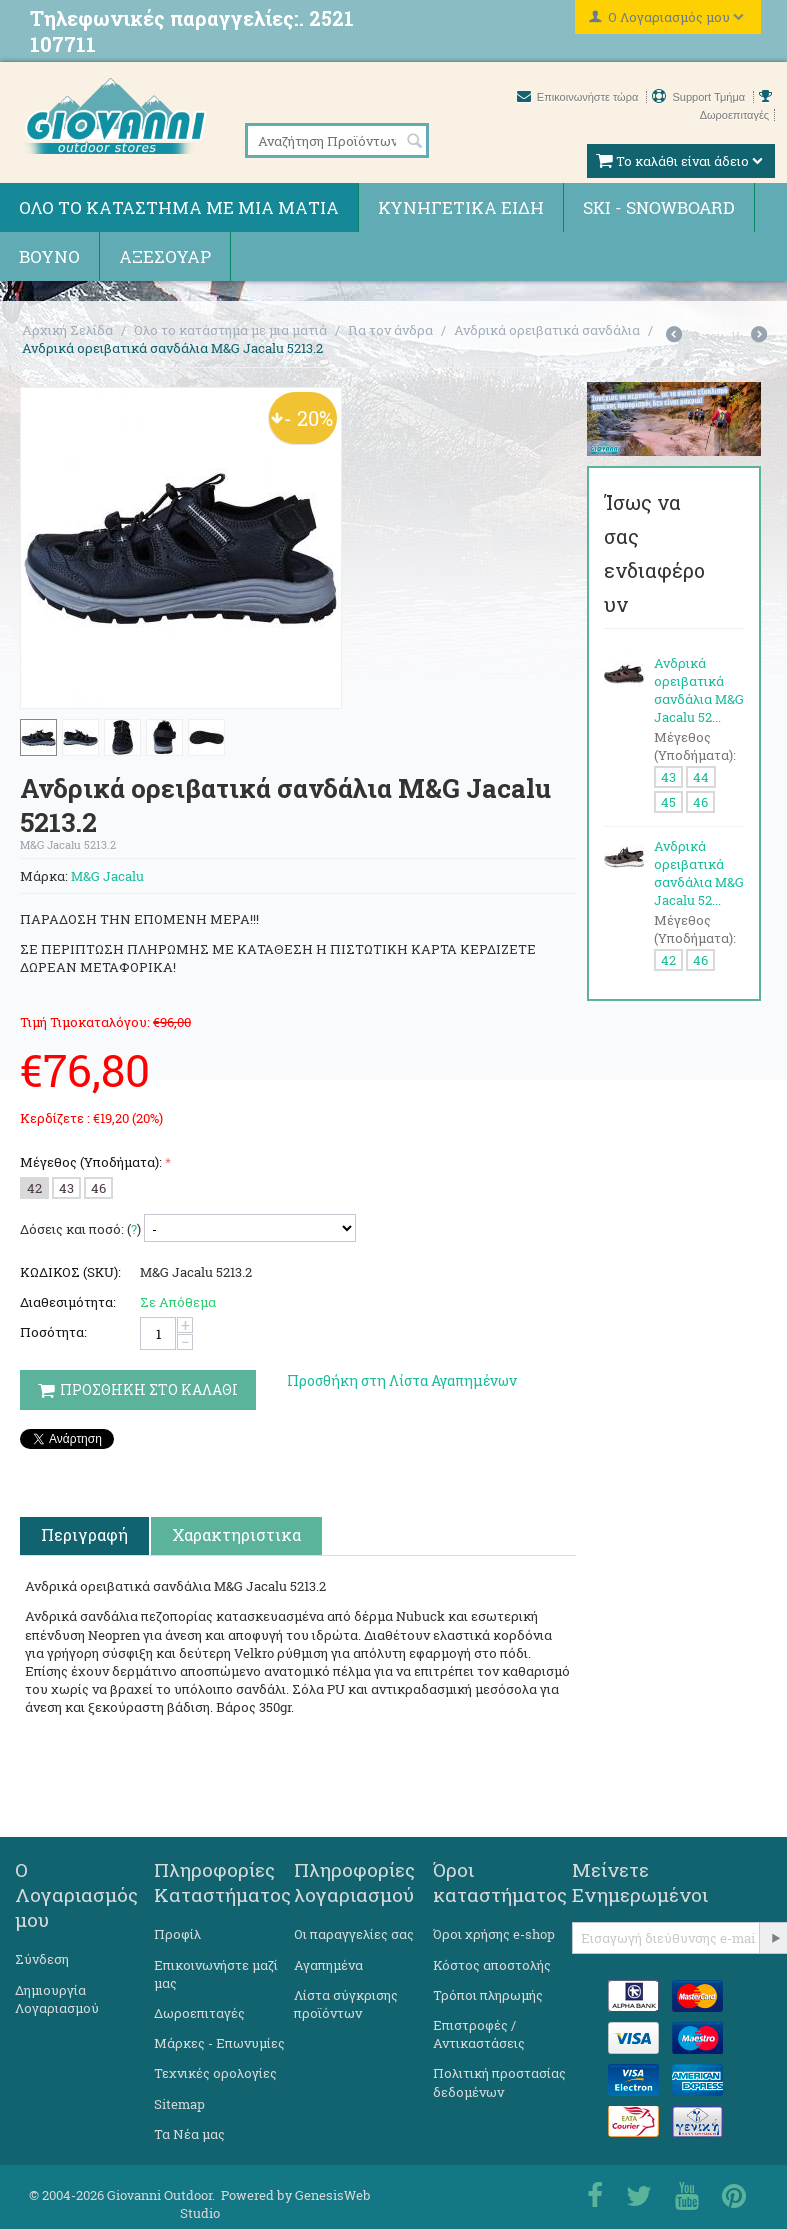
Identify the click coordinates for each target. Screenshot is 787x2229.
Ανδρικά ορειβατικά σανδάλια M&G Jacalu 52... (699, 690)
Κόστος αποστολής (492, 1965)
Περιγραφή (84, 1534)
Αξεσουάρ (165, 256)
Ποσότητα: (53, 1332)
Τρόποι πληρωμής (488, 1995)
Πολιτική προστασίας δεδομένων (499, 2082)
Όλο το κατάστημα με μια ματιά (179, 207)
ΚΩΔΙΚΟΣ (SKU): (70, 1272)
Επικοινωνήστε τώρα (579, 97)
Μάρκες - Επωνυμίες (219, 2043)
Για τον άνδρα (390, 330)
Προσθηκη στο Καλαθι (138, 1389)
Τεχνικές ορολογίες (215, 2073)
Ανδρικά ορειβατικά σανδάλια (547, 330)
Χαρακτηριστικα (236, 1534)
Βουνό (49, 256)
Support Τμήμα (700, 97)
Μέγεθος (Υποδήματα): (91, 1162)
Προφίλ (177, 1934)
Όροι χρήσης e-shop (494, 1934)
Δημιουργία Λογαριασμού (57, 1999)
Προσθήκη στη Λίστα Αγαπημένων (402, 1380)
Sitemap (179, 2104)
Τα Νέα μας (189, 2134)
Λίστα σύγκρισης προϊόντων (346, 2004)
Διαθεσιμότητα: (68, 1302)
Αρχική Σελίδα (67, 330)
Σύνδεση (42, 1959)
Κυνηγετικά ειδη (461, 207)
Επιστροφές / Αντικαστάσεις (479, 2034)
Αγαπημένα (328, 1965)
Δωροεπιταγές (199, 2013)
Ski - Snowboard (659, 207)
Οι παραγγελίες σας (354, 1934)
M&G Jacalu (107, 876)
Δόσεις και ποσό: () (80, 1229)
